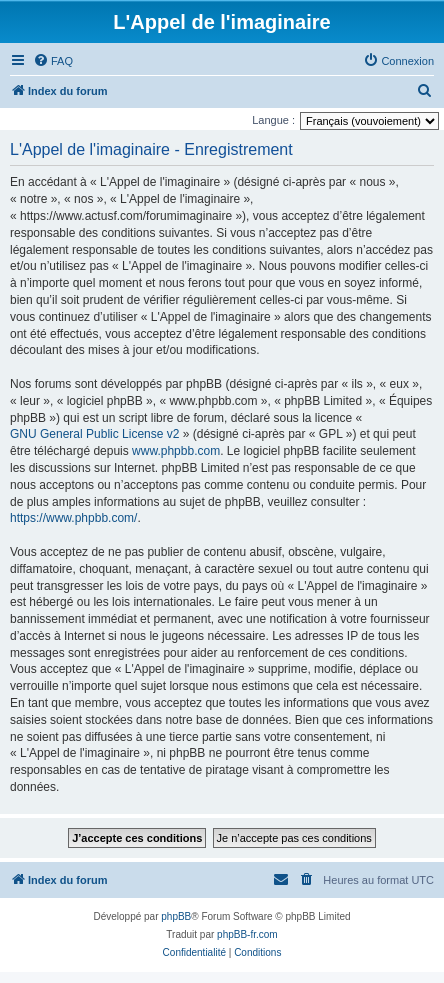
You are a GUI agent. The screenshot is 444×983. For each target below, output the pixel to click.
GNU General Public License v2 (94, 434)
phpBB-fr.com (247, 934)
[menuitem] (53, 61)
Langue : (273, 120)
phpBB (176, 916)
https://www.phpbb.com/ (73, 518)
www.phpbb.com (176, 451)
